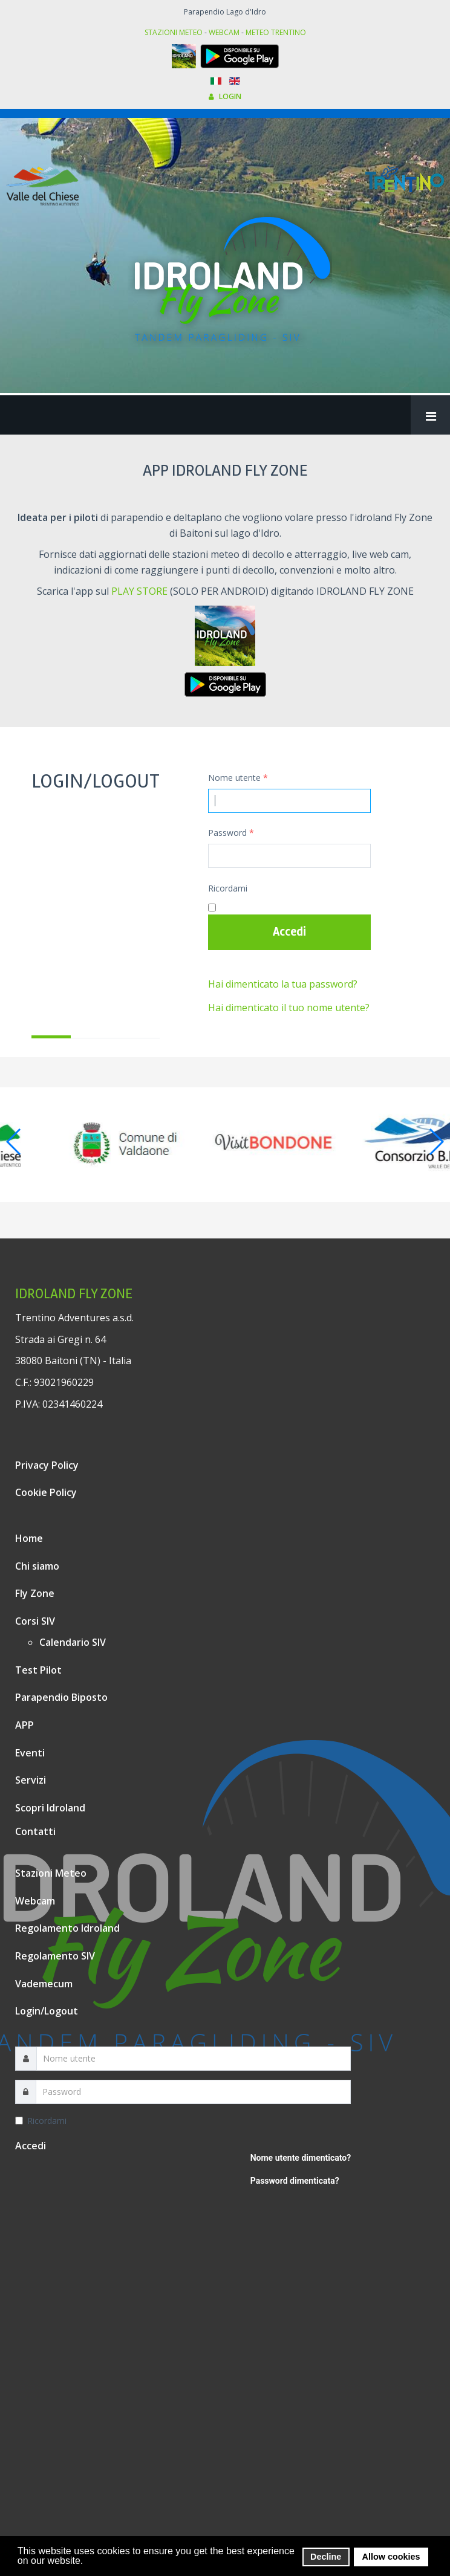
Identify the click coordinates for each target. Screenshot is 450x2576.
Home (29, 1538)
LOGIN (225, 96)
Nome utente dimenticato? (300, 2158)
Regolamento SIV (55, 1956)
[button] (87, 2561)
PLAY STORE (139, 591)
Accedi (289, 931)
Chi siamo (37, 1566)
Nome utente (238, 777)
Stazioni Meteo (50, 1873)
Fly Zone (34, 1593)
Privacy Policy (47, 1465)
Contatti (35, 1831)
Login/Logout (46, 2011)
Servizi (30, 1780)
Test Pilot (38, 1670)
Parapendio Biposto (61, 1697)
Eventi (30, 1752)
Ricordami (227, 888)
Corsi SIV (35, 1621)
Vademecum (44, 1983)
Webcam (35, 1901)
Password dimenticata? (294, 2181)
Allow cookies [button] (391, 2556)
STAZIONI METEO (174, 32)
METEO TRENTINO (276, 32)
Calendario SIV (72, 1642)
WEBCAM (224, 32)
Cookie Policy (46, 1492)
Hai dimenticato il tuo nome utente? (289, 1007)
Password (231, 832)
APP (24, 1725)
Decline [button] (325, 2556)
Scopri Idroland (50, 1807)
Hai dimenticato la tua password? (282, 984)
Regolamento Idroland (67, 1928)
